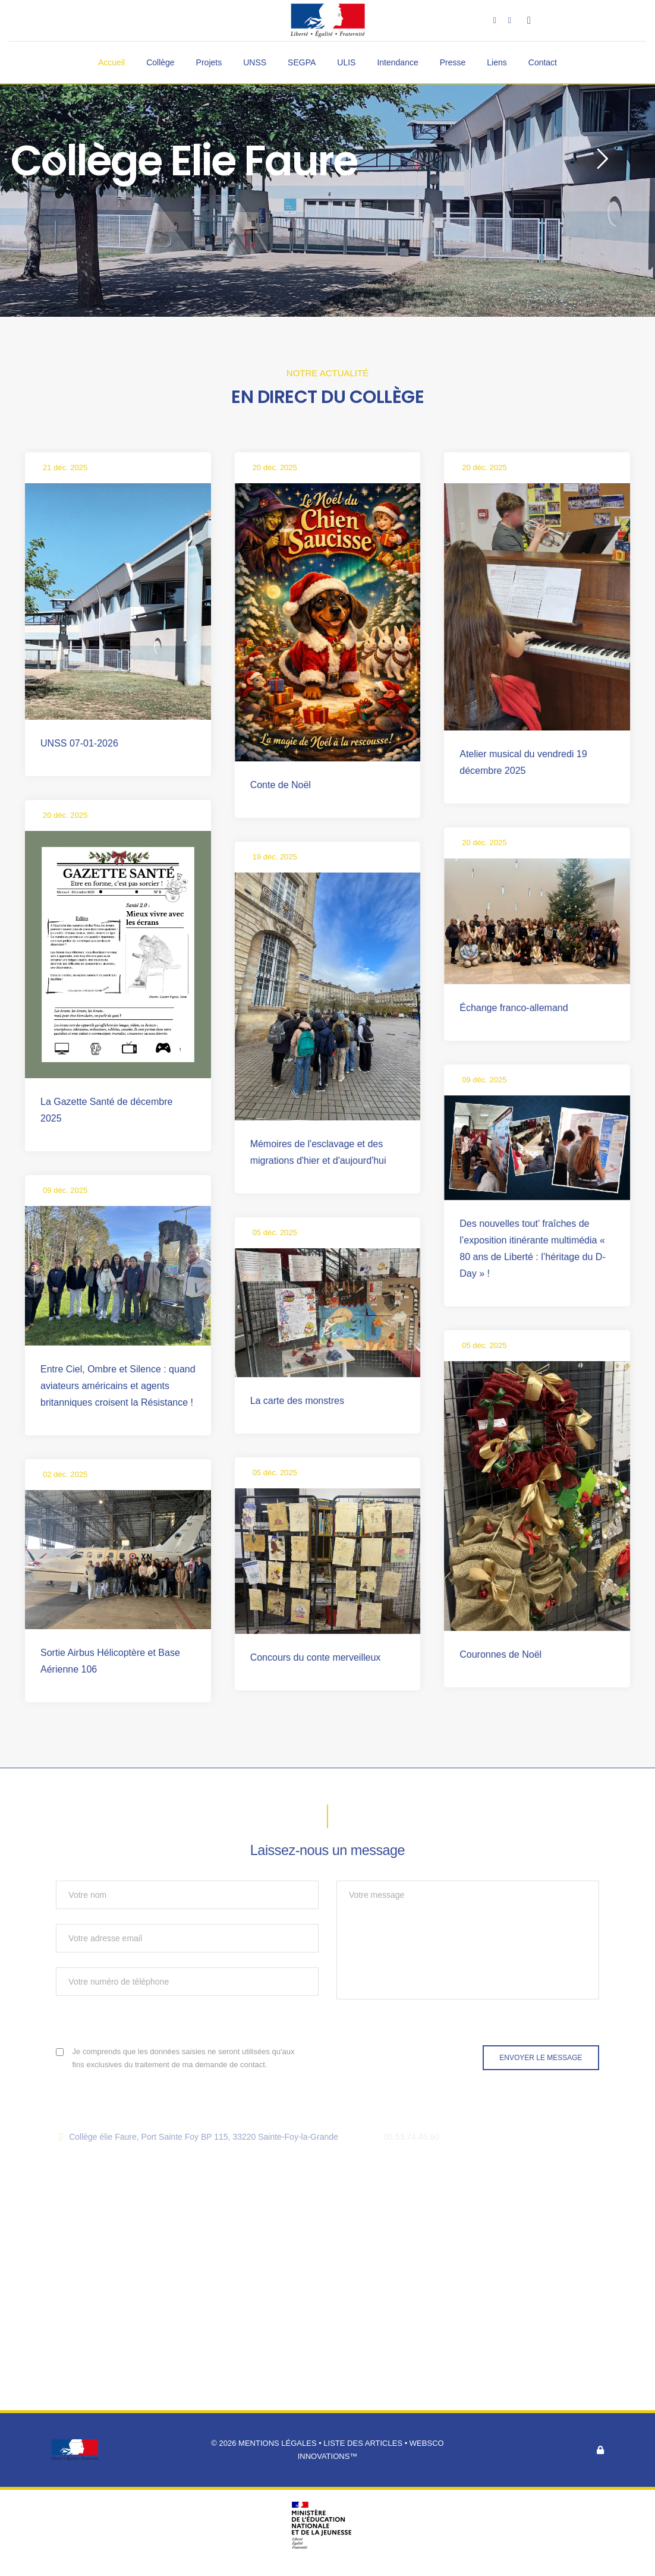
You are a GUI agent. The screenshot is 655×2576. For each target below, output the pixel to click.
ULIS (346, 62)
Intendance (397, 62)
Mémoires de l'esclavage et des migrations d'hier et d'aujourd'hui (318, 1152)
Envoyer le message (540, 2058)
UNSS (254, 62)
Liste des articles (363, 2443)
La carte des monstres (297, 1401)
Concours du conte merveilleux (315, 1657)
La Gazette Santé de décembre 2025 (106, 1110)
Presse (453, 62)
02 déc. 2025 (65, 1474)
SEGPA (302, 62)
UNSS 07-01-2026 (79, 743)
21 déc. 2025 (65, 467)
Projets (209, 62)
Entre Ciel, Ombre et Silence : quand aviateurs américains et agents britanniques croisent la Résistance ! (118, 1385)
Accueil (111, 62)
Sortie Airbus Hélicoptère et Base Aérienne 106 (110, 1661)
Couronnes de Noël (500, 1654)
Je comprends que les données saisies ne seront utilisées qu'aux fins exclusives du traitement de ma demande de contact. (184, 2058)
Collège (160, 62)
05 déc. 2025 (275, 1232)
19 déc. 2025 (275, 856)
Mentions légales (277, 2443)
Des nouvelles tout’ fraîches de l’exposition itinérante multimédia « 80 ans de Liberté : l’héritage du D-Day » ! (532, 1248)
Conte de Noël (280, 785)
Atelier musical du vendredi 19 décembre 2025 (523, 762)
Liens (496, 62)
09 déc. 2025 (484, 1079)
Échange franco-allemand (513, 1008)
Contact (542, 62)
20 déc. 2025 (275, 467)
